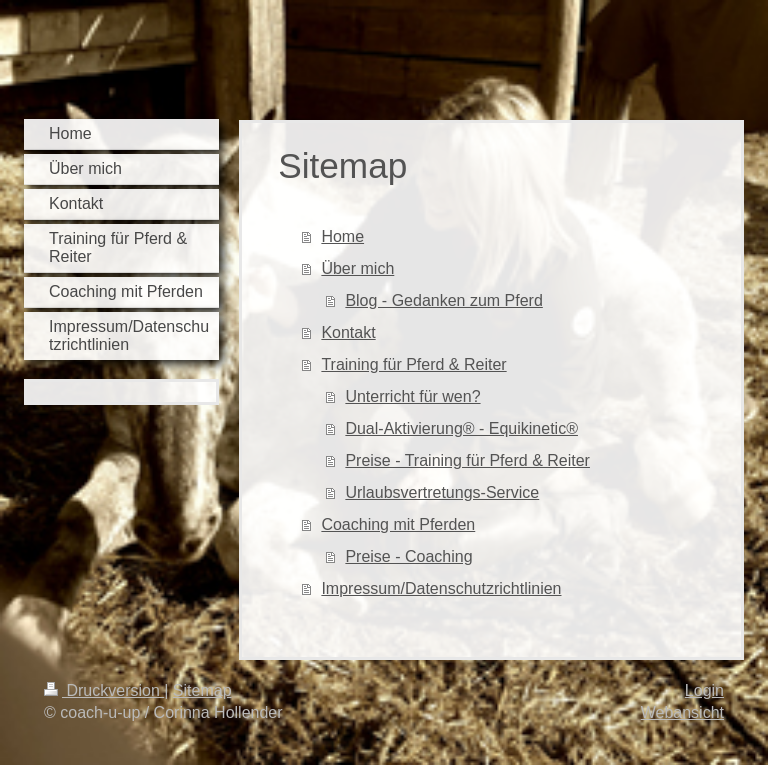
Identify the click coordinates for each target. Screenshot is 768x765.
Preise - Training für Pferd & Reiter (467, 460)
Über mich (357, 268)
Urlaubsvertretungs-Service (442, 492)
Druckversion (104, 690)
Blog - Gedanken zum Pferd (443, 300)
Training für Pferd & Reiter (413, 364)
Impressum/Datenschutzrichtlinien (441, 588)
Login (704, 690)
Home (342, 236)
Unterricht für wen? (412, 396)
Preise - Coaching (408, 556)
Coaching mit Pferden (398, 524)
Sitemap (202, 690)
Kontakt (348, 332)
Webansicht (682, 712)
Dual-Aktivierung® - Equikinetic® (461, 428)
